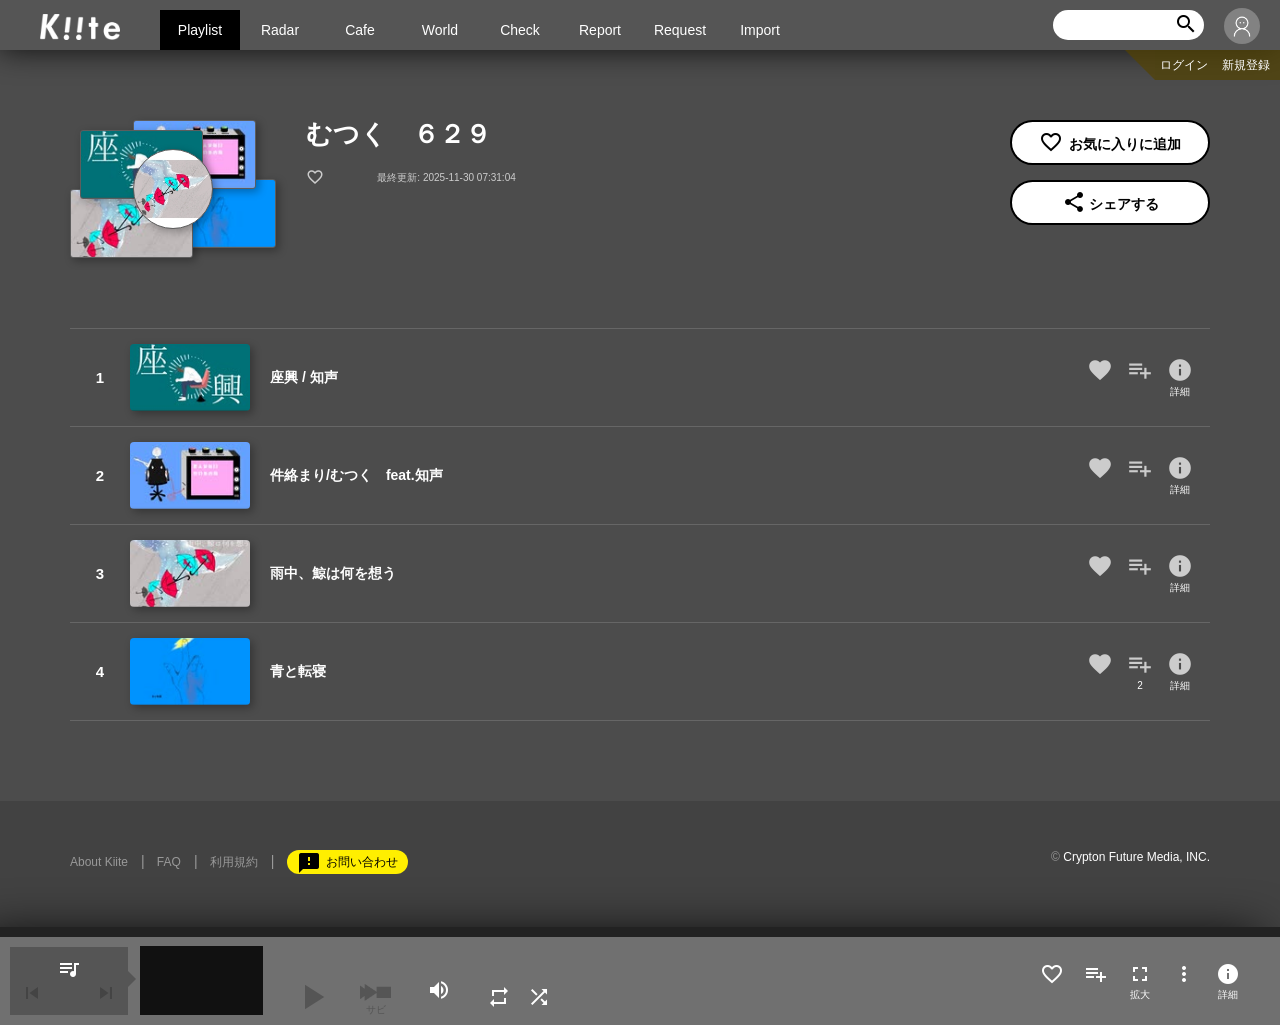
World (440, 30)
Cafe (360, 30)
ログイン (1184, 65)
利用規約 (234, 862)
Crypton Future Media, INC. (1136, 857)
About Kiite (99, 862)
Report (600, 30)
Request (680, 30)
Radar (280, 30)
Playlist (200, 30)
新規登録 (1246, 65)
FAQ (169, 862)
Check (520, 30)
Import (760, 30)
